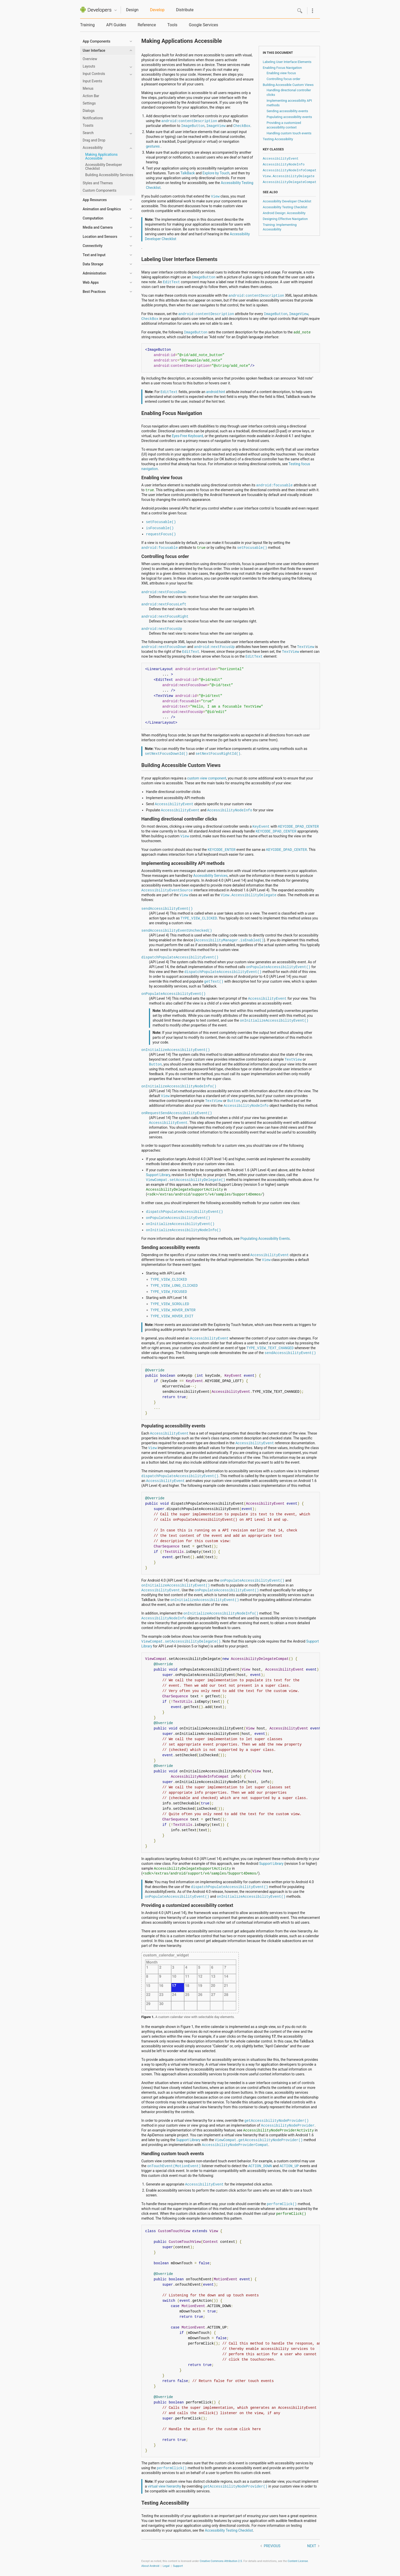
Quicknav (115, 10)
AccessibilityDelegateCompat (290, 182)
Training (87, 24)
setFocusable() (161, 522)
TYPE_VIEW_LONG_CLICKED (174, 1286)
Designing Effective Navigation (285, 219)
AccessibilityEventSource (167, 890)
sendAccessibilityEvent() (167, 909)
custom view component (206, 778)
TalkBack (187, 173)
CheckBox (241, 126)
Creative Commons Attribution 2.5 (221, 2561)
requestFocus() (161, 534)
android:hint (215, 392)
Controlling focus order (283, 79)
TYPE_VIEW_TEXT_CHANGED (270, 1348)
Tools (172, 24)
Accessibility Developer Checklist (287, 201)
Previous (272, 2546)
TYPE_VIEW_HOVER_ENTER (173, 1310)
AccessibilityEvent (280, 159)
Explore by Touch (216, 173)
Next (311, 2546)
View (215, 196)
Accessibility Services (210, 876)
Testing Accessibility (278, 139)
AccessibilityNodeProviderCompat (235, 2145)
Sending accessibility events (287, 111)
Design (132, 9)
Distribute (185, 9)
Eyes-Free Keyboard (187, 436)
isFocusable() (160, 528)
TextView (305, 647)
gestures (153, 146)
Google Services (203, 24)
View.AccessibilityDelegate (289, 176)
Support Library (158, 1175)
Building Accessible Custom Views (288, 85)
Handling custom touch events (289, 133)
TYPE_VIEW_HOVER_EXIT (172, 1316)
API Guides (116, 24)
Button (155, 1064)
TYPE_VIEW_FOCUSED (169, 1292)
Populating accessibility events (289, 117)
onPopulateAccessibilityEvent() (278, 967)
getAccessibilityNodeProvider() (276, 2121)
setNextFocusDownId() (166, 754)
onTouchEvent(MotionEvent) (174, 2166)
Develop (157, 9)
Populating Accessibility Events (265, 1239)
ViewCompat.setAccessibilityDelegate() (185, 1180)
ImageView (216, 126)
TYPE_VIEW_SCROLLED (170, 1304)
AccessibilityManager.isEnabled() (229, 940)
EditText (171, 282)
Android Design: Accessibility (284, 213)
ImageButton (193, 126)
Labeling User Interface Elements (287, 62)
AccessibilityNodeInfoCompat (290, 170)
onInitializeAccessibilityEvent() (274, 1021)
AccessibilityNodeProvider (288, 2126)
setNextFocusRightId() (217, 754)
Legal (166, 2566)
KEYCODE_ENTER (221, 850)
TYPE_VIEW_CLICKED (199, 918)
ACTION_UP (289, 2166)
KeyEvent (261, 827)
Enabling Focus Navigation (282, 68)
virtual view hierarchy (164, 2486)
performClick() (282, 2204)
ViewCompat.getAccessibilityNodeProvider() (259, 2140)
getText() (213, 982)
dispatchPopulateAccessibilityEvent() (179, 957)
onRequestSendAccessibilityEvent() (176, 1113)
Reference (147, 24)
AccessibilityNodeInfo (284, 164)
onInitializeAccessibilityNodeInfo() (178, 1086)
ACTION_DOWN (260, 2166)
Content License (298, 2561)
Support (178, 2566)
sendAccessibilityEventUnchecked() (176, 931)
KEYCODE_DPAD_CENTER (298, 827)
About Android (150, 2566)
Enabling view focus (281, 73)
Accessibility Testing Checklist (285, 207)
